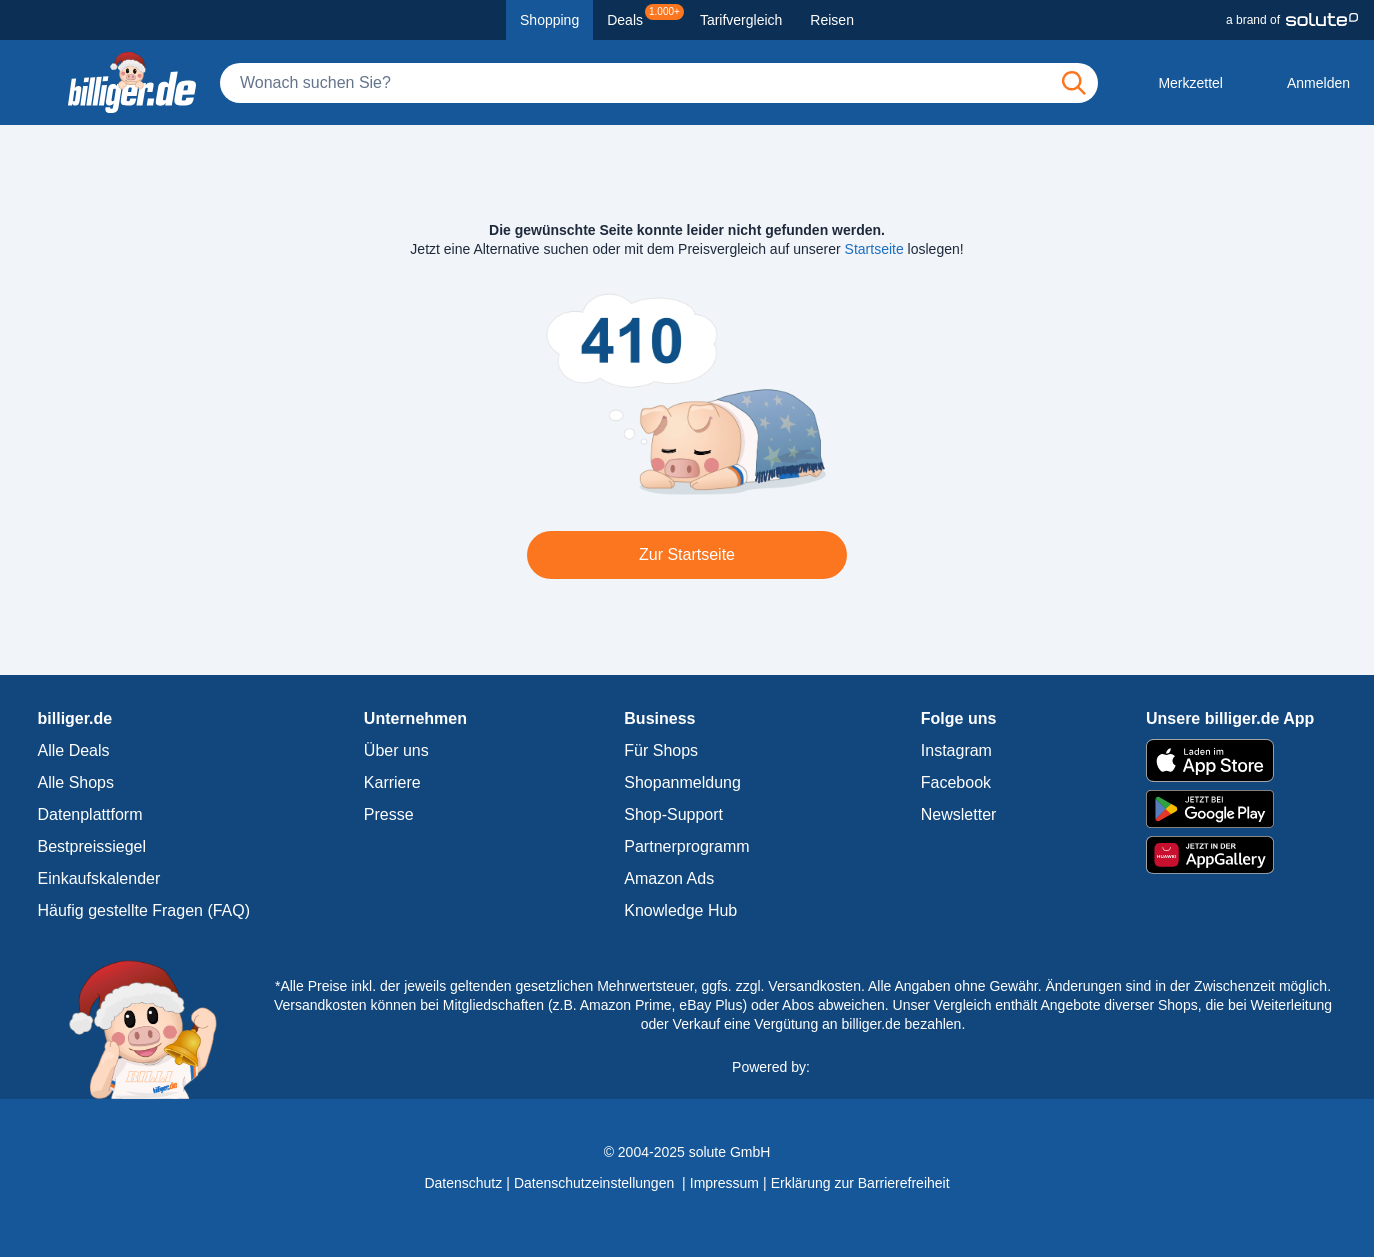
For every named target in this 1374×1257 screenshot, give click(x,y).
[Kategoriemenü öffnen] (32, 83)
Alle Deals (74, 750)
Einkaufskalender (99, 878)
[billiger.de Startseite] (132, 82)
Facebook (956, 782)
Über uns (396, 750)
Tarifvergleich (741, 20)
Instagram (956, 750)
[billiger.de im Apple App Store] (1230, 760)
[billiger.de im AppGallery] (1230, 855)
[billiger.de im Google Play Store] (1230, 809)
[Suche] (659, 83)
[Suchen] (1074, 83)
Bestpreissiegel (92, 846)
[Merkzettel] (1174, 83)
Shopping (549, 20)
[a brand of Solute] (1292, 20)
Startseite (874, 249)
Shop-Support (673, 814)
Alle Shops (76, 782)
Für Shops (661, 750)
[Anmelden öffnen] (1302, 83)
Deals (645, 16)
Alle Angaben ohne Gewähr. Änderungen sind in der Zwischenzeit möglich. (1099, 986)
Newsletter (959, 814)
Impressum (724, 1183)
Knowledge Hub (680, 910)
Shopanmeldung (682, 782)
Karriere (392, 782)
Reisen (832, 20)
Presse (389, 814)
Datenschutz (463, 1183)
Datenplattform (90, 814)
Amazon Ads (669, 878)
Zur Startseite (687, 554)
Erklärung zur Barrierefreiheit (860, 1183)
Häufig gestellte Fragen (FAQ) (144, 910)
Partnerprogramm (686, 846)
